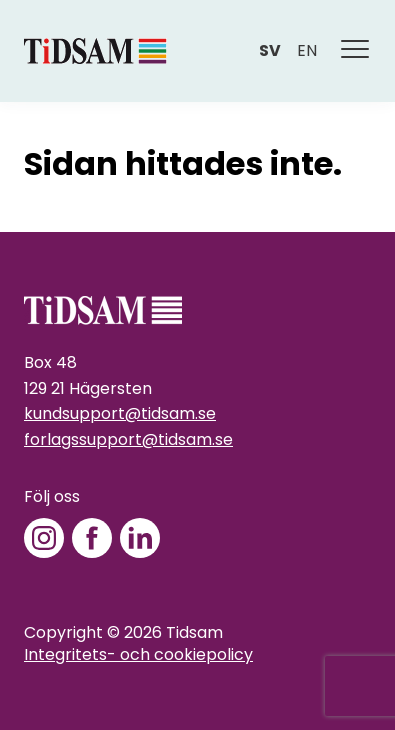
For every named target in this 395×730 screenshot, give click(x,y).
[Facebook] (92, 538)
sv (270, 50)
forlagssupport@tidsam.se (128, 439)
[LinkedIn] (140, 538)
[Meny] (356, 51)
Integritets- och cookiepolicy (138, 654)
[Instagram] (44, 538)
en (307, 50)
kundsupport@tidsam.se (120, 413)
